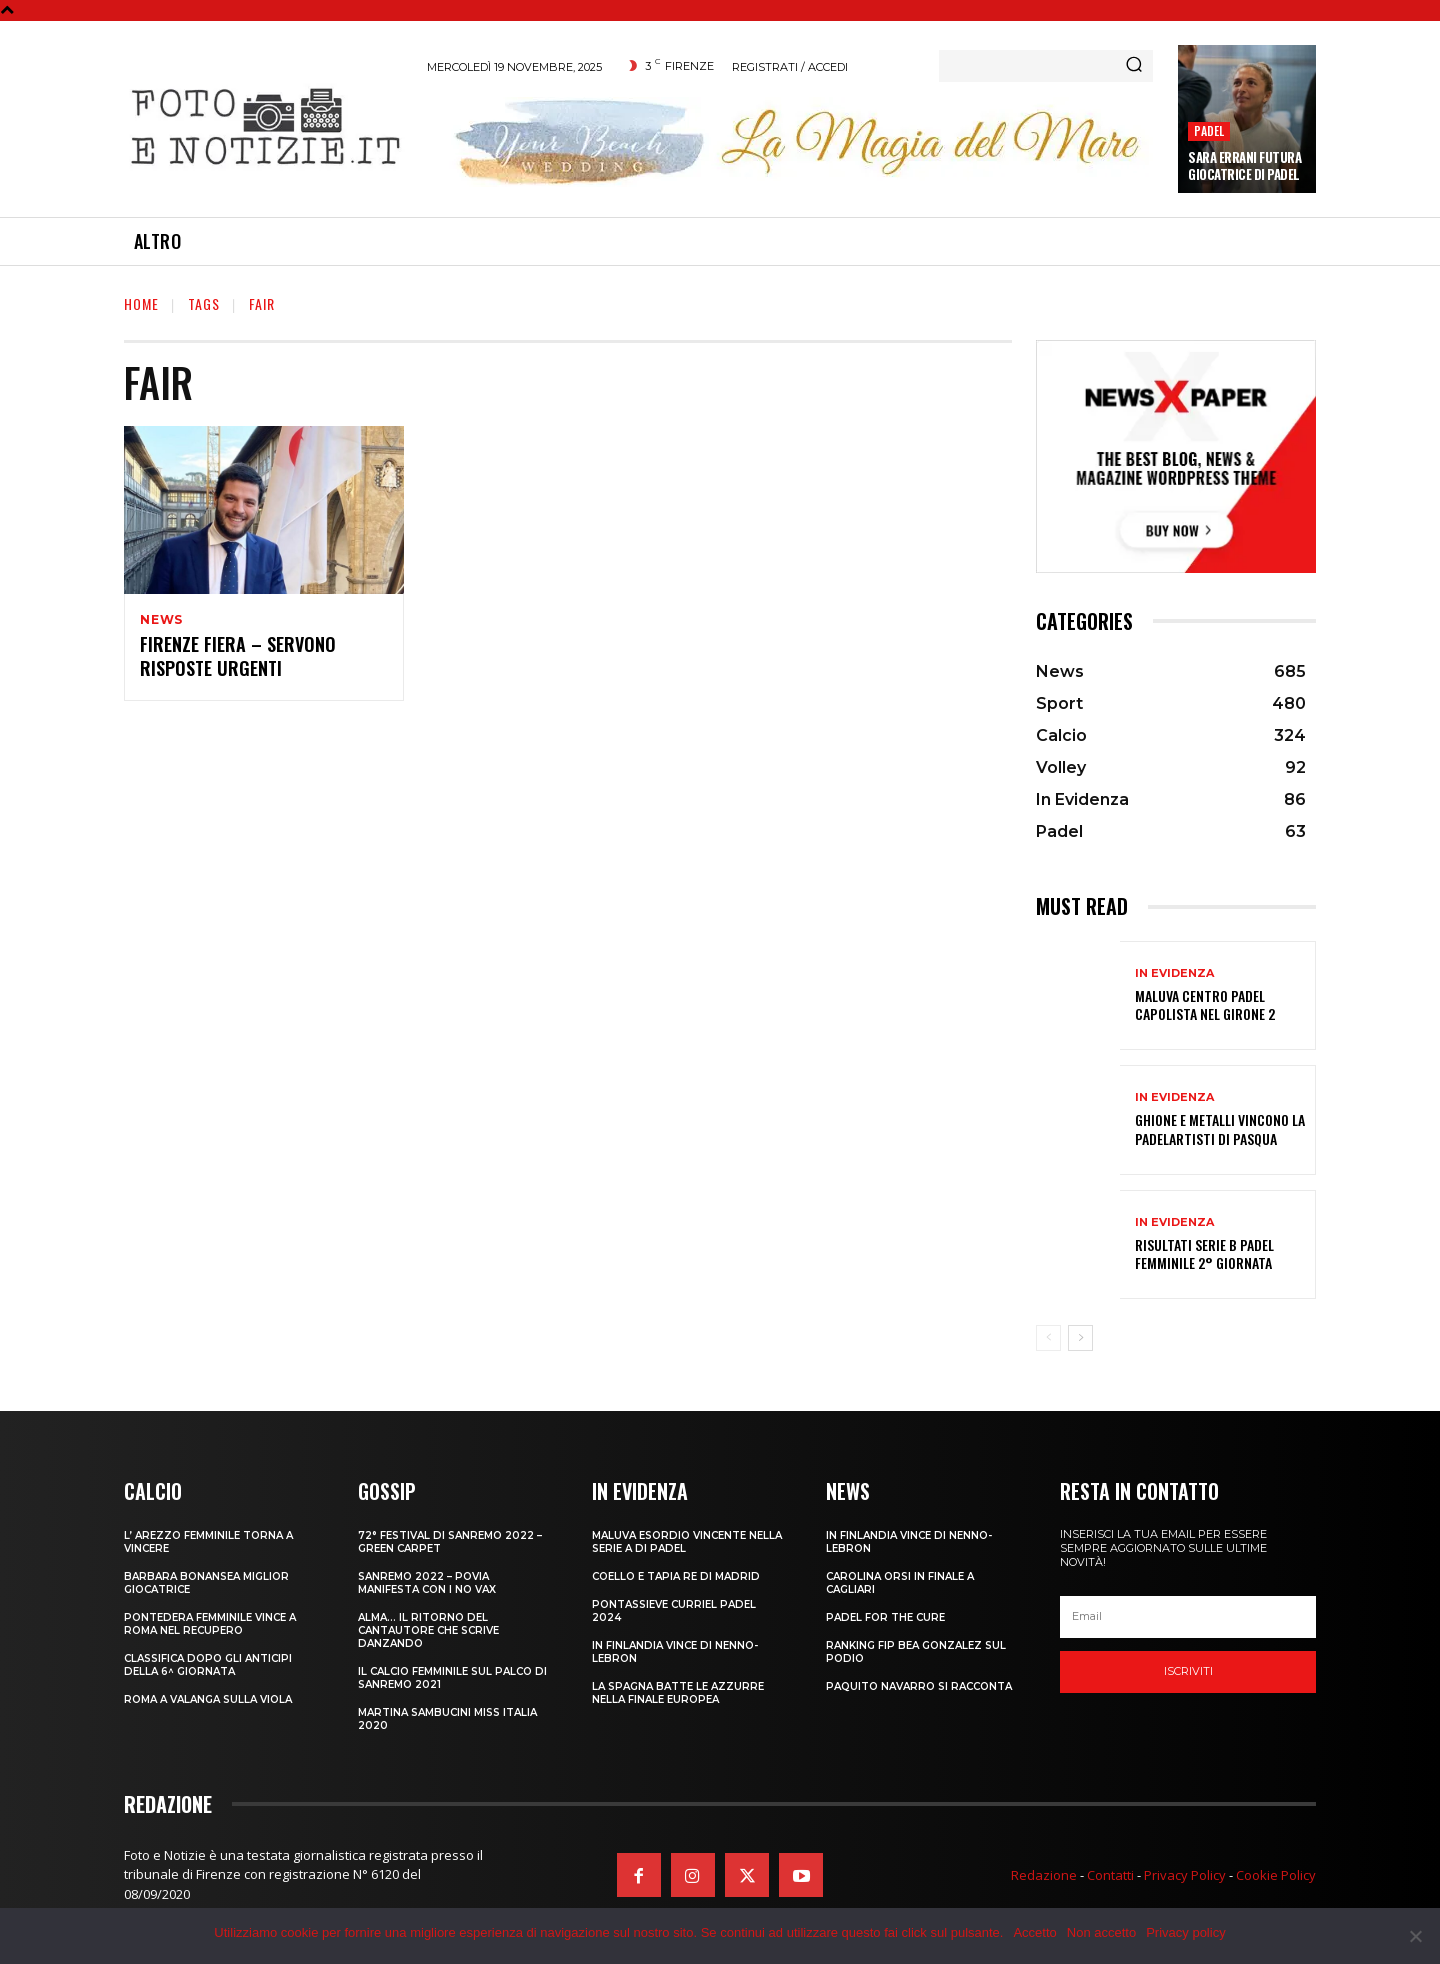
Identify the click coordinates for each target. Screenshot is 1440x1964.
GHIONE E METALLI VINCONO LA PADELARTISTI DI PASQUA (1220, 1128)
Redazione (1044, 1875)
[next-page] (1080, 1338)
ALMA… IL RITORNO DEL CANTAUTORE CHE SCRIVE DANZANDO (428, 1630)
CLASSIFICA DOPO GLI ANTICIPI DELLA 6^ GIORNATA (208, 1665)
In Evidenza (1174, 973)
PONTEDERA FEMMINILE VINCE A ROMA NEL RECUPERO (210, 1624)
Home (141, 303)
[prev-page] (1048, 1338)
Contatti (1110, 1875)
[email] (1188, 1617)
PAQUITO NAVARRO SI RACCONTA (919, 1686)
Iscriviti (1188, 1671)
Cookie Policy (1276, 1875)
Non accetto (1101, 1932)
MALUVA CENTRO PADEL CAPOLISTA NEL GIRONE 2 (1205, 1004)
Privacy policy (1185, 1932)
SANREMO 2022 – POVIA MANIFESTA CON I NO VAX (427, 1583)
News (161, 620)
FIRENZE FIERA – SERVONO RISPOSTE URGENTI (238, 658)
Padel (1209, 130)
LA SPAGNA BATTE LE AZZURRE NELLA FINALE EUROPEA (678, 1693)
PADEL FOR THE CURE (885, 1617)
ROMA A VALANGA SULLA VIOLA (208, 1699)
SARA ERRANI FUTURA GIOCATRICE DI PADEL (1244, 165)
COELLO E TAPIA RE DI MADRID (676, 1576)
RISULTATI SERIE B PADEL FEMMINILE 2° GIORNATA (1204, 1253)
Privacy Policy (1185, 1875)
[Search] (1134, 66)
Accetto (1034, 1932)
